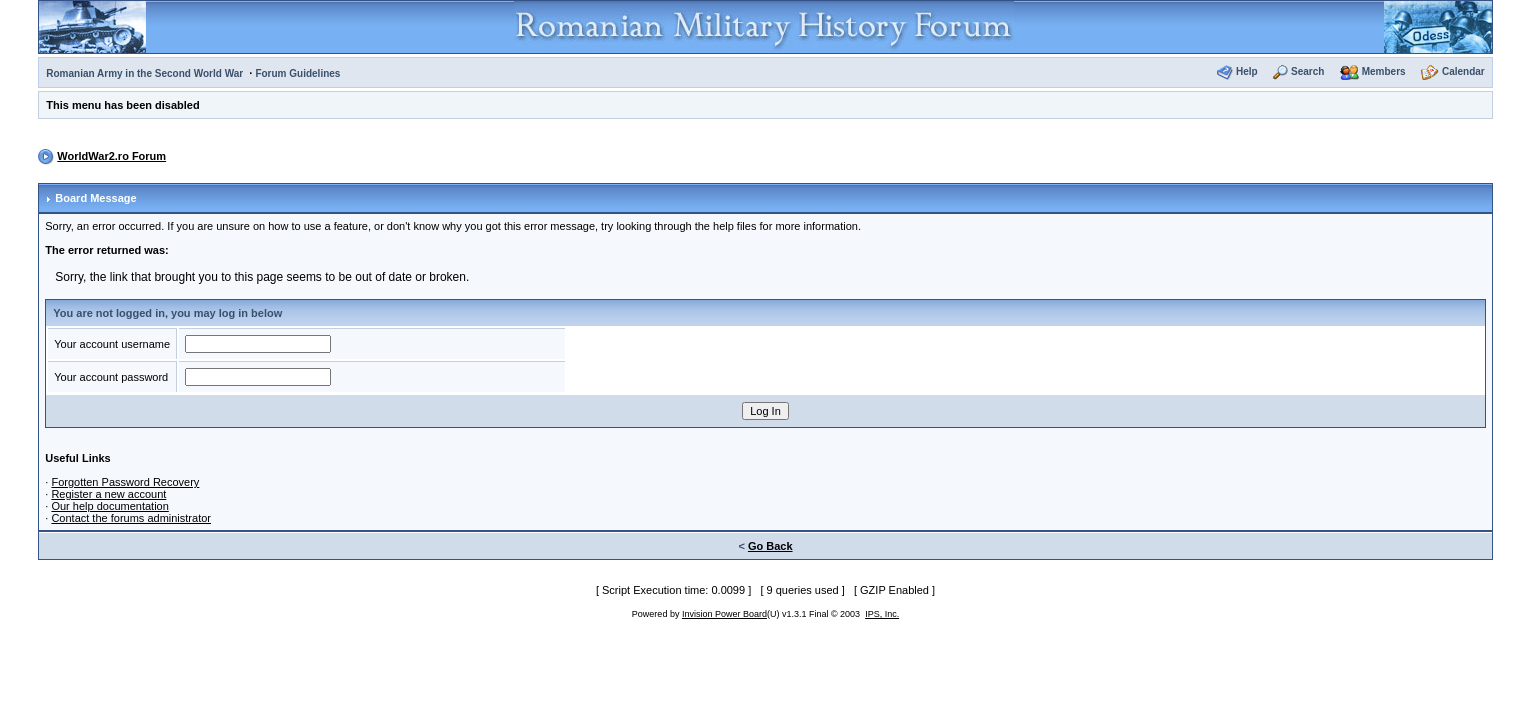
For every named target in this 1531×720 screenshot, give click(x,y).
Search (1307, 71)
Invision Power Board (724, 614)
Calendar (1463, 71)
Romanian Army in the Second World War (144, 73)
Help (1247, 71)
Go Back (770, 546)
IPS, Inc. (882, 614)
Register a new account (108, 494)
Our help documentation (109, 506)
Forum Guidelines (297, 73)
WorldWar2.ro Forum (111, 156)
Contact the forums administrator (131, 518)
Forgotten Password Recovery (125, 482)
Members (1384, 71)
